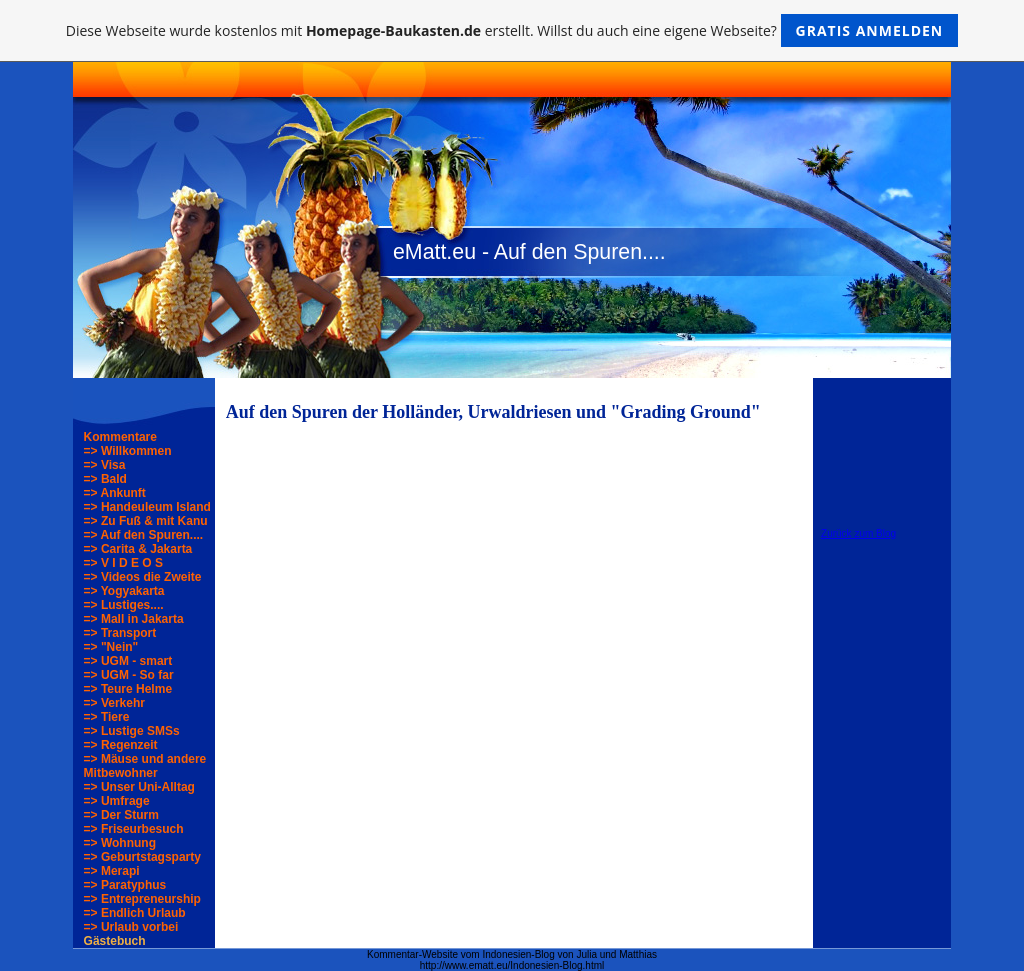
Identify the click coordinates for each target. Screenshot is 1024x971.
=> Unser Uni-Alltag (139, 787)
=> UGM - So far (129, 675)
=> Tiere (107, 717)
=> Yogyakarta (124, 591)
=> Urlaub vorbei (131, 927)
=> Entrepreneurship (142, 899)
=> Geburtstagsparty (142, 857)
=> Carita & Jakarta (138, 549)
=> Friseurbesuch (134, 829)
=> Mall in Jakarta (134, 619)
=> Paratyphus (125, 885)
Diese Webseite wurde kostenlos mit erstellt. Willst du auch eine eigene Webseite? (512, 30)
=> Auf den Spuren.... (144, 535)
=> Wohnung (120, 843)
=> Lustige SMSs (132, 731)
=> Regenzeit (121, 745)
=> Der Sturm (121, 815)
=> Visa (105, 465)
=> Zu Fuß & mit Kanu (146, 521)
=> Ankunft (115, 493)
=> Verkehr (114, 703)
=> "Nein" (111, 647)
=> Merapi (112, 871)
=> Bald (105, 479)
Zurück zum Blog (858, 533)
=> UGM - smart (128, 661)
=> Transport (120, 633)
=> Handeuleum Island (147, 507)
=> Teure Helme (128, 689)
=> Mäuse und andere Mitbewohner (145, 766)
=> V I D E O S (123, 563)
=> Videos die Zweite (143, 577)
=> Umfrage (117, 801)
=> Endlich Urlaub (135, 913)
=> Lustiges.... (124, 605)
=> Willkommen (128, 451)
